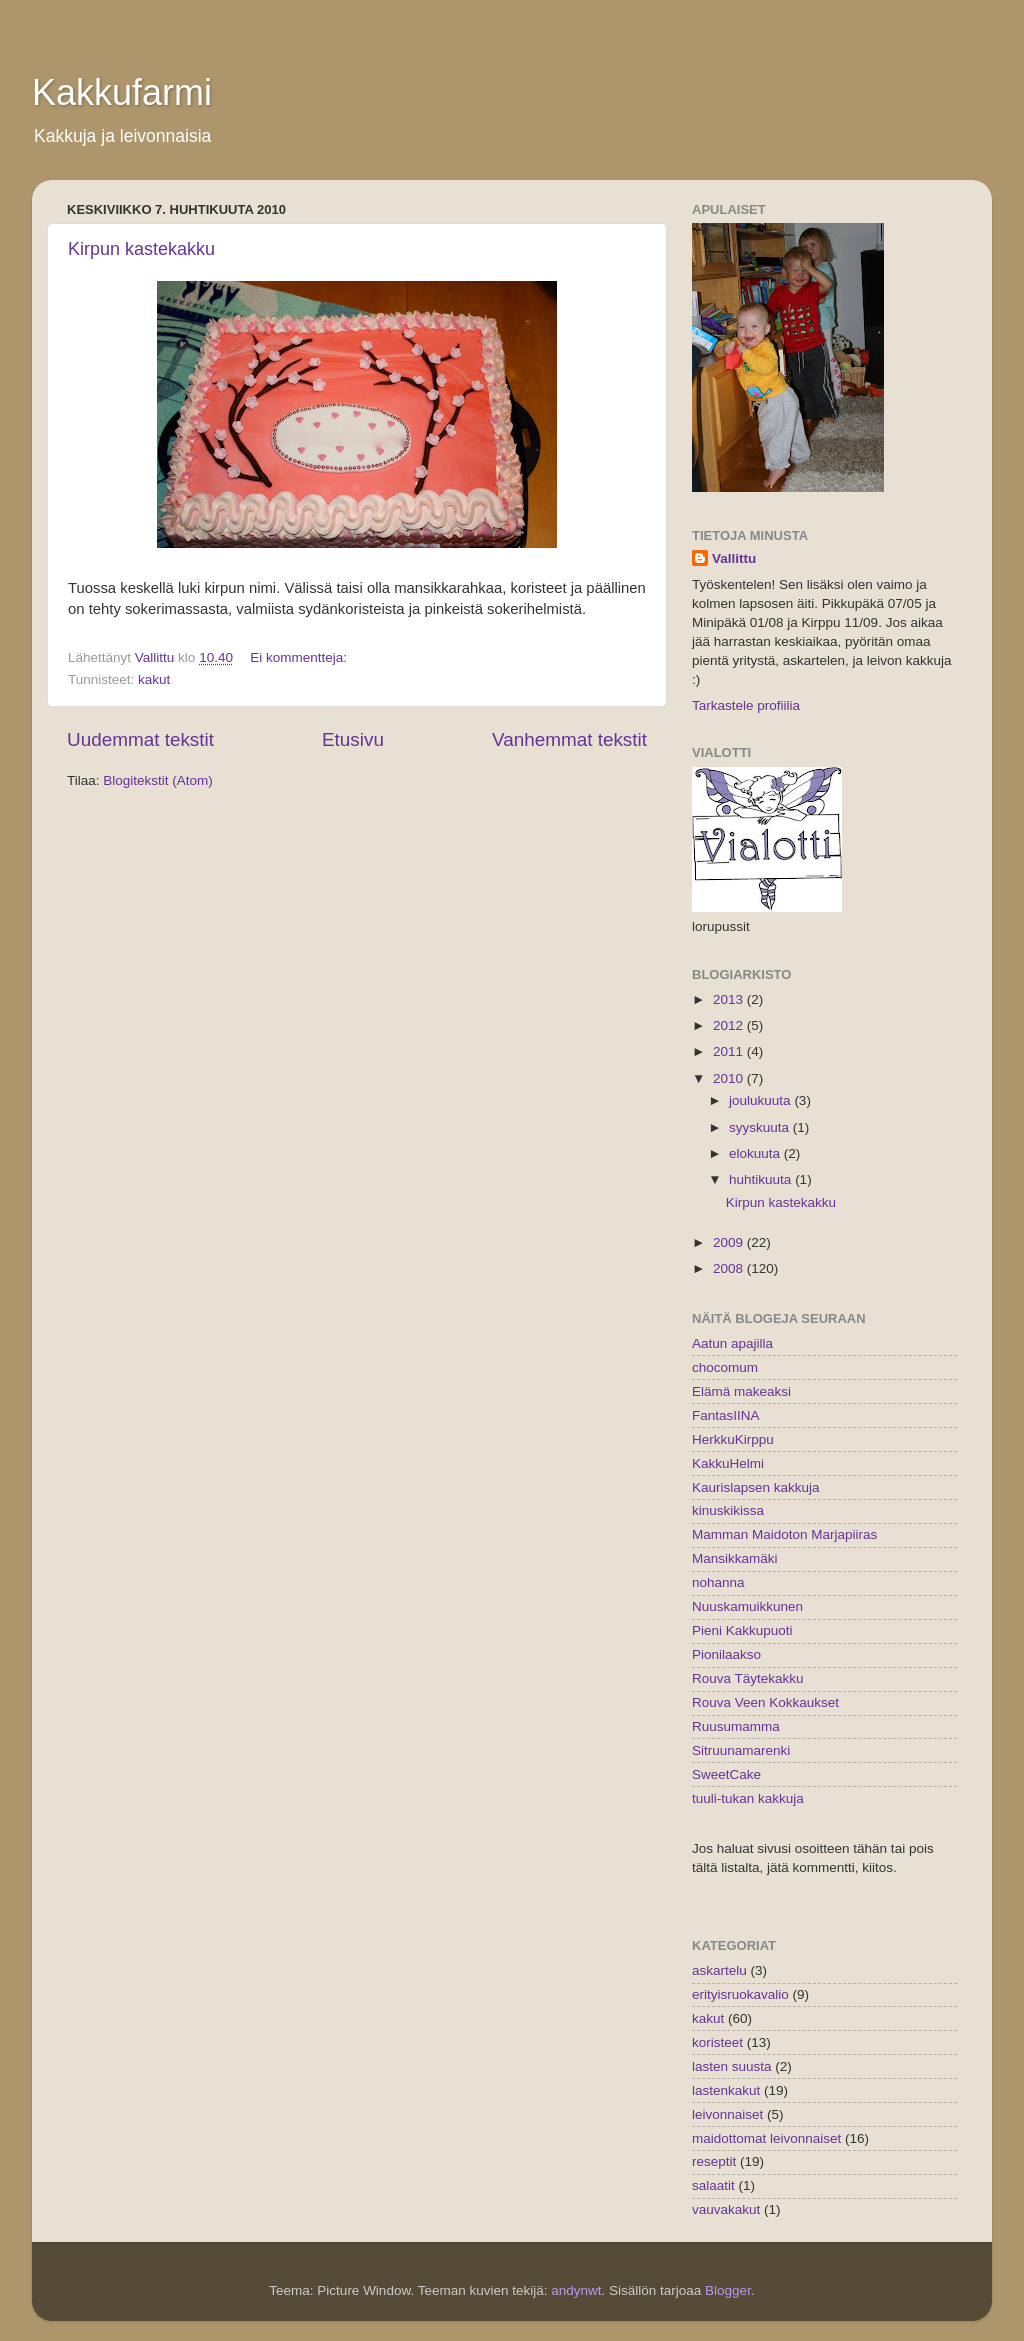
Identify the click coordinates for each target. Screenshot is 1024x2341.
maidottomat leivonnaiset (766, 2138)
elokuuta (756, 1153)
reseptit (714, 2161)
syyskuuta (761, 1127)
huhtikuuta (762, 1179)
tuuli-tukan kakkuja (748, 1798)
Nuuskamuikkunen (747, 1606)
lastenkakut (726, 2090)
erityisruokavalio (740, 1994)
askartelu (719, 1970)
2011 (730, 1051)
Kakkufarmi (122, 92)
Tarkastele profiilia (746, 705)
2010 (730, 1078)
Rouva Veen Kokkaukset (765, 1702)
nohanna (718, 1582)
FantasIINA (726, 1415)
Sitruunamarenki (741, 1750)
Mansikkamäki (735, 1558)
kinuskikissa (728, 1510)
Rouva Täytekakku (748, 1678)
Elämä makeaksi (741, 1391)
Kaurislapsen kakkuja (756, 1487)
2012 (730, 1025)
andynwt (576, 2290)
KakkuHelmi (728, 1463)
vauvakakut (726, 2209)
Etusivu (353, 739)
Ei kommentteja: (300, 657)
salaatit (713, 2185)
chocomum (725, 1367)
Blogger (728, 2290)
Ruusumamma (736, 1726)
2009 (730, 1242)
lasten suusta (732, 2066)
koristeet (717, 2042)
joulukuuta (761, 1100)
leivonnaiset (727, 2114)
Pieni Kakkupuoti (742, 1630)
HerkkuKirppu (733, 1439)
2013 (730, 999)
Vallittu (734, 558)
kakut (154, 679)
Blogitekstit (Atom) (158, 780)
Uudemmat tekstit (140, 739)
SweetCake (726, 1774)
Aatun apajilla (732, 1343)
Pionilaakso (726, 1654)
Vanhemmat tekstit (569, 739)
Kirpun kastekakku (141, 249)
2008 (730, 1268)
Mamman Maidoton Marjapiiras (784, 1534)
